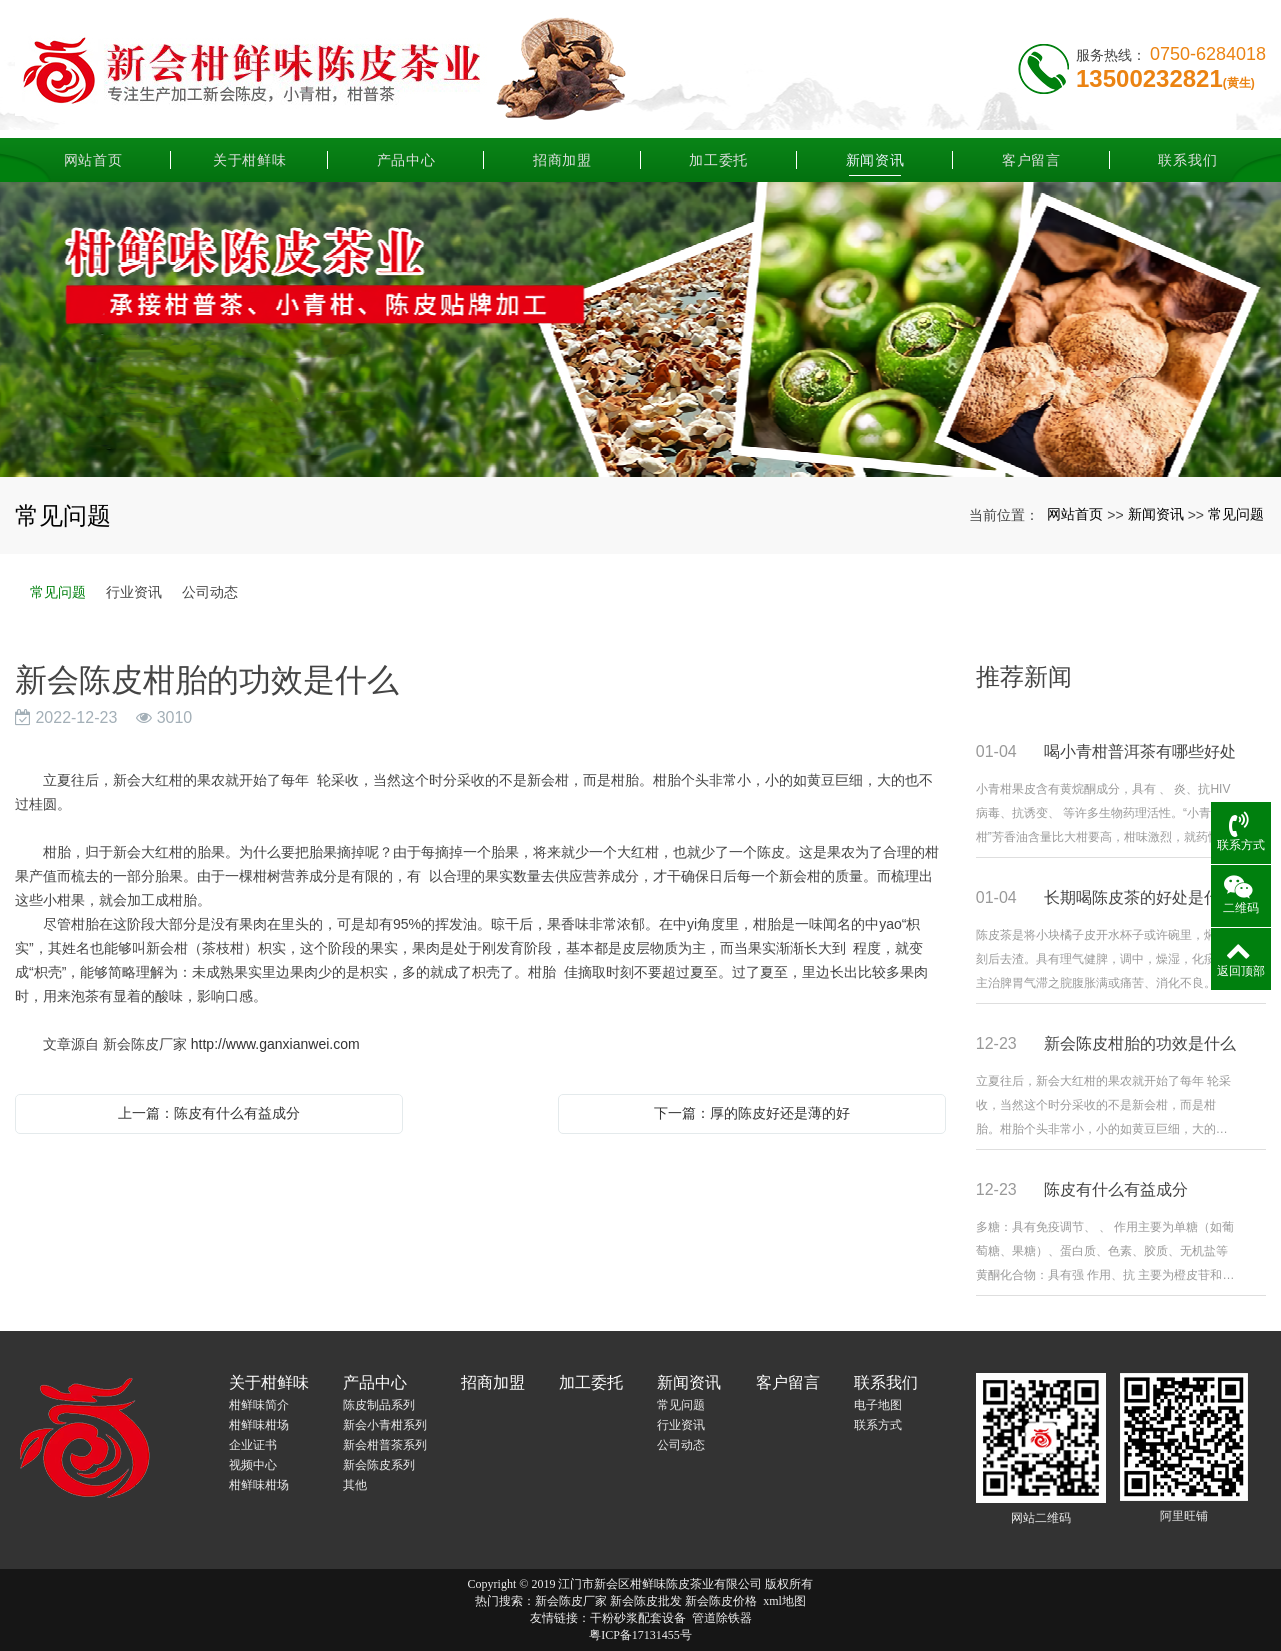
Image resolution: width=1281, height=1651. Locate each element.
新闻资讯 (875, 155)
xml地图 (784, 1601)
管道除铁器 (722, 1618)
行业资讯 (134, 592)
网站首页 (93, 155)
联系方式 (878, 1425)
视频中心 (253, 1465)
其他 (355, 1485)
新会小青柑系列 (385, 1425)
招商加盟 (562, 155)
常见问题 (1236, 514)
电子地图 (878, 1405)
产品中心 (406, 155)
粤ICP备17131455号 (640, 1635)
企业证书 (253, 1445)
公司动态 (210, 592)
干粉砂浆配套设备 (638, 1618)
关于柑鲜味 (250, 155)
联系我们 (1187, 155)
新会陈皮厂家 (571, 1601)
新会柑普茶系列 (385, 1445)
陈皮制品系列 (379, 1405)
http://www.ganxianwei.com (275, 1044)
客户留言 (1031, 155)
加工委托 (718, 155)
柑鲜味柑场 (259, 1425)
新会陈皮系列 (379, 1465)
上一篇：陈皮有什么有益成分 (209, 1113)
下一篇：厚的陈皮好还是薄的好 (752, 1113)
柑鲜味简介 (259, 1405)
